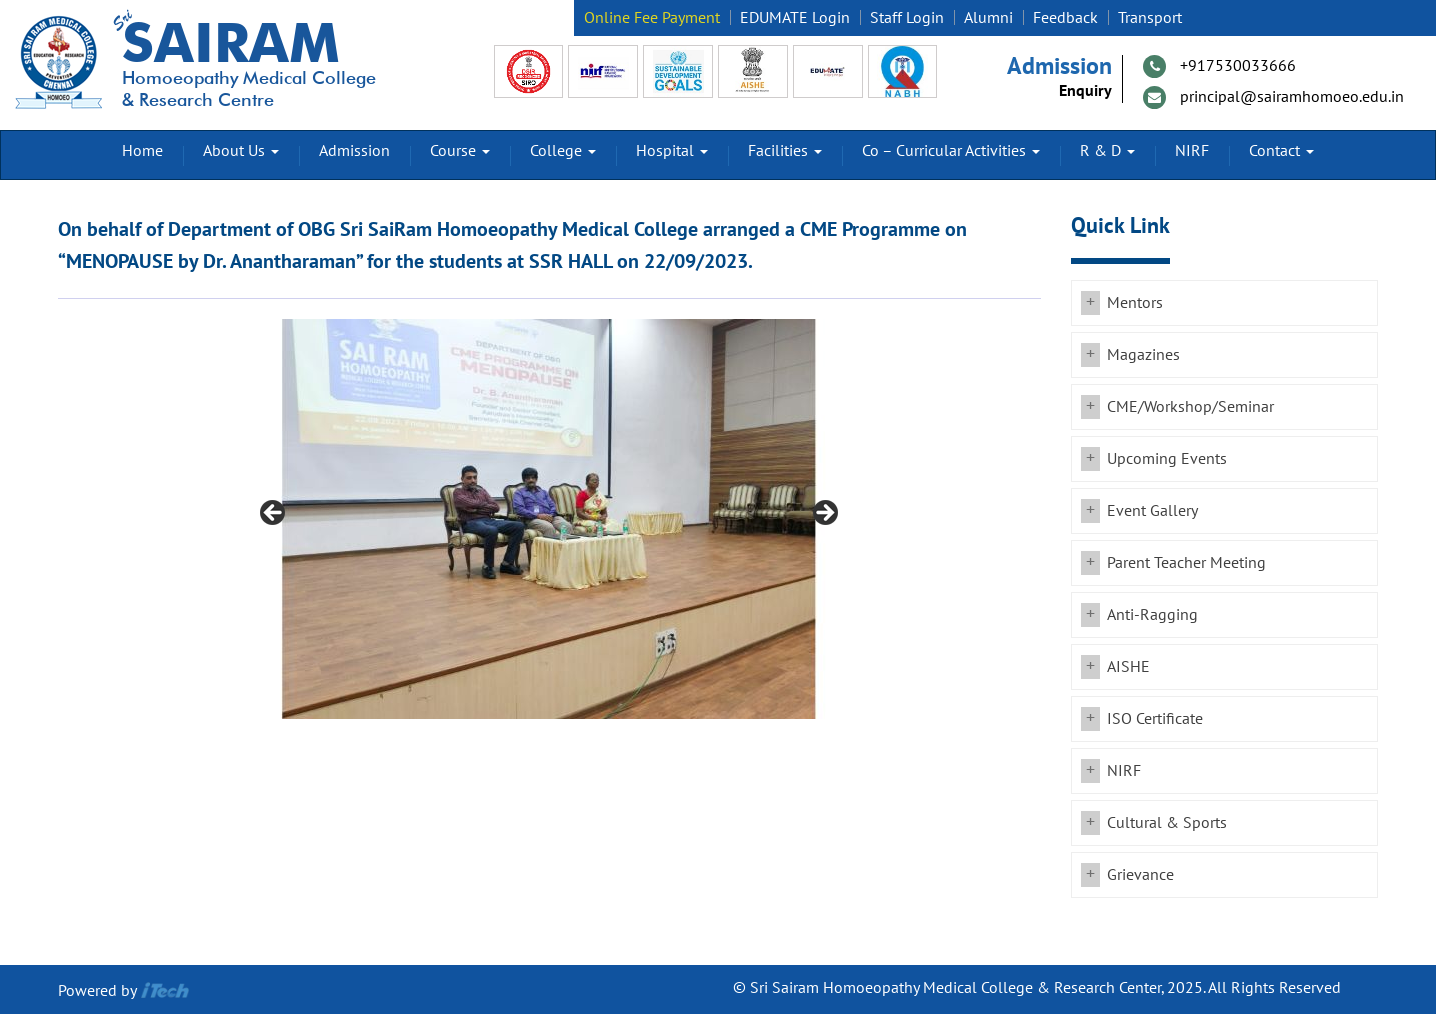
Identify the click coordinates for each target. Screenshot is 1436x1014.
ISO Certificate (1155, 719)
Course (460, 151)
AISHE (1128, 667)
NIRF (1192, 151)
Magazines (1143, 355)
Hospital (672, 151)
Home (142, 151)
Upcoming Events (1167, 459)
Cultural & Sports (1167, 823)
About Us (241, 151)
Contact (1281, 151)
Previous (274, 514)
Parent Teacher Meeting (1186, 563)
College (563, 151)
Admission (354, 151)
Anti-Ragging (1152, 615)
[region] (549, 519)
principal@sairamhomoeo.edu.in (1292, 97)
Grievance (1140, 875)
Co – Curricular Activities (951, 151)
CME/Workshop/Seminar (1190, 407)
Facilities (785, 151)
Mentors (1135, 303)
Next (824, 514)
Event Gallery (1152, 511)
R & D (1107, 151)
